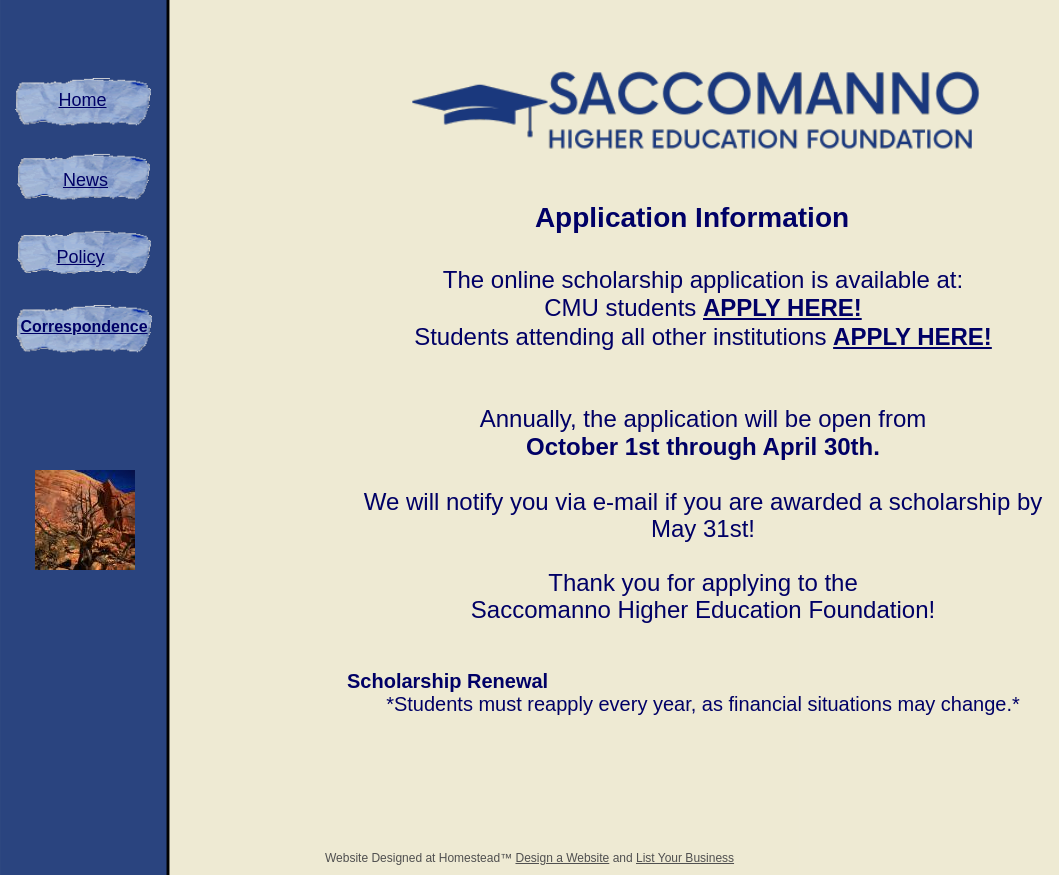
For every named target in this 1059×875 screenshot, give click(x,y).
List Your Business (685, 858)
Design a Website (562, 858)
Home (82, 100)
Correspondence (83, 326)
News (85, 180)
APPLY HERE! (782, 307)
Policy (80, 257)
